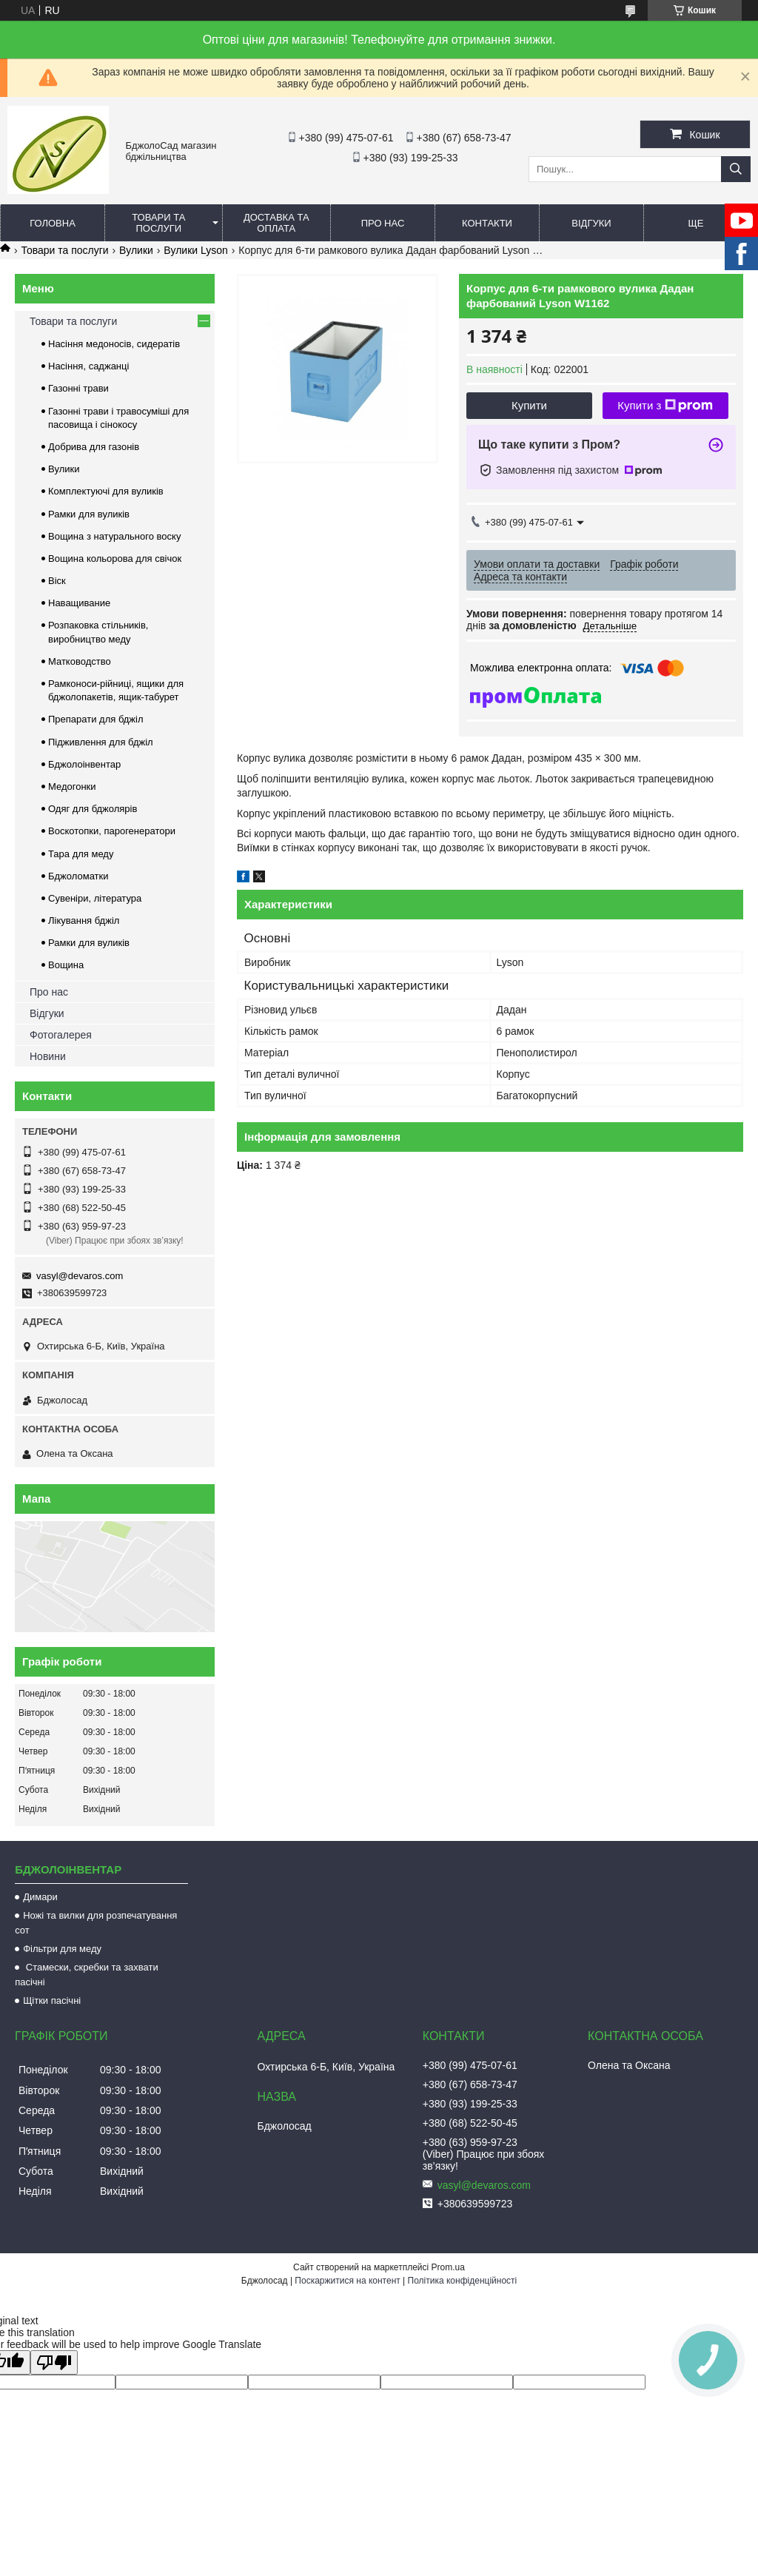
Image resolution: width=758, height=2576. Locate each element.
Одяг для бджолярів (92, 808)
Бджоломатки (78, 876)
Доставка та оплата (276, 223)
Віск (57, 580)
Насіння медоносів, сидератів (114, 343)
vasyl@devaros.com (79, 1275)
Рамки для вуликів (89, 514)
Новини (48, 1056)
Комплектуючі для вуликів (106, 491)
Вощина (66, 964)
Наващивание (79, 602)
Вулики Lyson (196, 250)
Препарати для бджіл (96, 719)
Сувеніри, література (94, 898)
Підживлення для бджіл (100, 742)
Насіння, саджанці (88, 366)
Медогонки (72, 786)
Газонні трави (78, 388)
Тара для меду (80, 853)
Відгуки (591, 223)
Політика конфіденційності (462, 2280)
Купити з (665, 405)
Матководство (79, 661)
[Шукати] (736, 169)
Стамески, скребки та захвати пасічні (86, 1975)
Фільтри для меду (62, 1948)
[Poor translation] (54, 2362)
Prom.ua (448, 2267)
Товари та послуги (158, 223)
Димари (40, 1896)
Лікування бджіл (83, 920)
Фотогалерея (61, 1035)
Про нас (383, 223)
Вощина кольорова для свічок (114, 558)
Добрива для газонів (93, 446)
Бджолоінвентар (84, 764)
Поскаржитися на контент (347, 2280)
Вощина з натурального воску (114, 536)
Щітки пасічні (52, 2000)
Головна (53, 223)
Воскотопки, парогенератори (111, 830)
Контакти (487, 223)
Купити (529, 405)
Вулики (136, 250)
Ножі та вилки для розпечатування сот (96, 1923)
